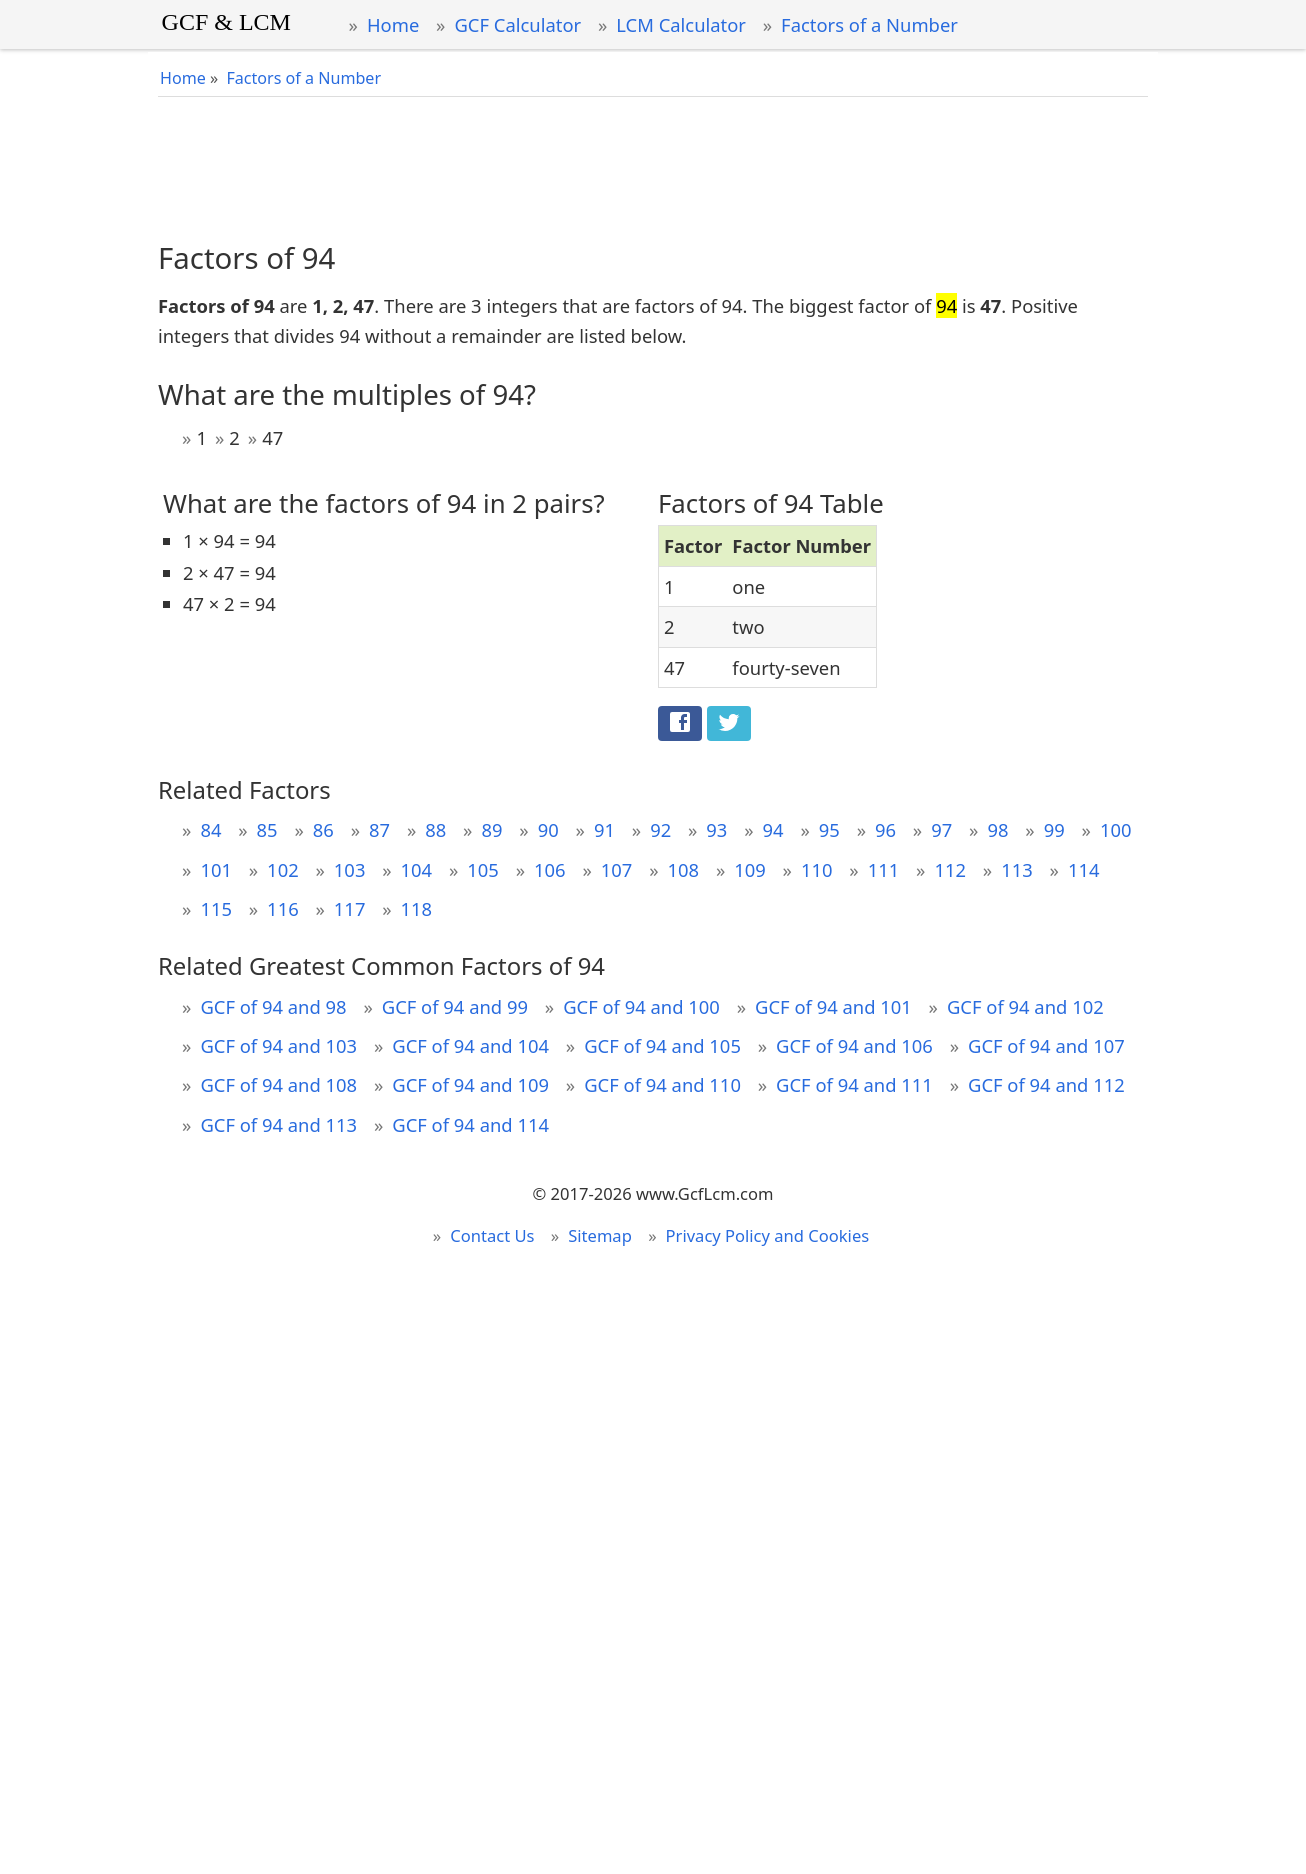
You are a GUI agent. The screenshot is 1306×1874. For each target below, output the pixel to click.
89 (491, 829)
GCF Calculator (517, 24)
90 (548, 829)
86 (323, 829)
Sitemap (600, 1235)
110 (817, 869)
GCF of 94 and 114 (470, 1124)
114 (1084, 869)
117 (350, 908)
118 (417, 908)
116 (283, 908)
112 (950, 869)
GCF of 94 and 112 (1046, 1084)
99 (1054, 829)
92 (660, 829)
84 (210, 829)
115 (216, 908)
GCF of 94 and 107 (1046, 1045)
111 (884, 869)
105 (483, 869)
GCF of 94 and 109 (470, 1084)
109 (750, 869)
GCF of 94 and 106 (854, 1045)
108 (684, 869)
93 (716, 829)
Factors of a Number (869, 24)
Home (393, 24)
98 (997, 829)
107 (617, 869)
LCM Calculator (681, 24)
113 (1017, 869)
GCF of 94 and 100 (641, 1006)
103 (350, 869)
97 (941, 829)
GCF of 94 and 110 (662, 1084)
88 (435, 829)
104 (417, 869)
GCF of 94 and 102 (1025, 1006)
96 (885, 829)
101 (216, 869)
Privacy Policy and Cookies (768, 1235)
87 (379, 829)
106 (550, 869)
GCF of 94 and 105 (662, 1045)
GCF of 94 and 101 (833, 1006)
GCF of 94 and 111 (854, 1084)
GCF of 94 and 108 (278, 1084)
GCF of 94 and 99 (455, 1006)
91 (604, 829)
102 (283, 869)
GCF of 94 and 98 (273, 1006)
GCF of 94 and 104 (470, 1045)
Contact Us (492, 1235)
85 (267, 829)
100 (1116, 829)
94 (773, 829)
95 (829, 829)
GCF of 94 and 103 (278, 1045)
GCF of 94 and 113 (278, 1124)
